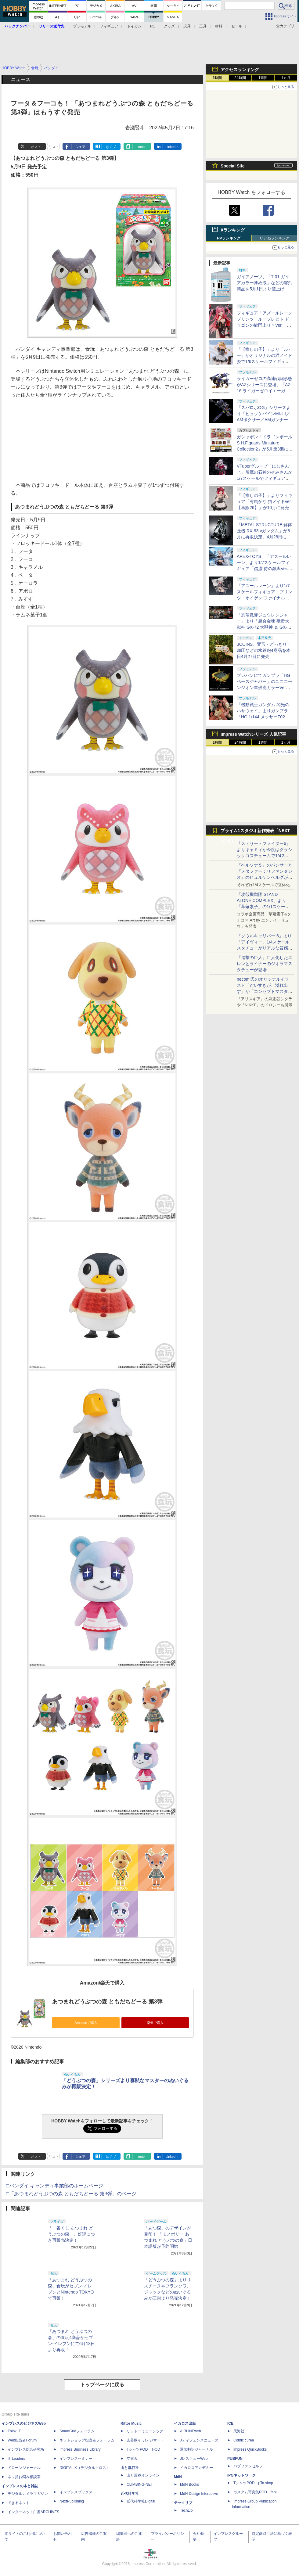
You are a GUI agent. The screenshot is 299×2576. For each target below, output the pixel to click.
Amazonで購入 (85, 2023)
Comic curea (243, 2440)
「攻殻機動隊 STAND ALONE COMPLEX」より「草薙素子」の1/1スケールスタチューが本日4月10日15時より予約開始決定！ (264, 906)
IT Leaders (16, 2458)
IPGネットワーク (241, 2475)
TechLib (186, 2510)
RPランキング (228, 238)
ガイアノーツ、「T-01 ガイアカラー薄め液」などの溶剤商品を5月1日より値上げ (264, 282)
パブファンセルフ (248, 2466)
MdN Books (189, 2484)
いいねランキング (274, 238)
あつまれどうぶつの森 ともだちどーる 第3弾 (107, 2002)
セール (236, 26)
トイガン (134, 26)
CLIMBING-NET (140, 2484)
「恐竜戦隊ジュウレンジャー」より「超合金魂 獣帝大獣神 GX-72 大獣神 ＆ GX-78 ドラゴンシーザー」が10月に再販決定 (265, 627)
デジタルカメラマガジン (28, 2494)
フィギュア (109, 26)
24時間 (240, 78)
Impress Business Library (80, 2449)
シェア (80, 147)
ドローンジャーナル (24, 2468)
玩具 (187, 26)
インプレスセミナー (75, 2458)
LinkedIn (172, 147)
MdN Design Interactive (199, 2494)
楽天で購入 (155, 2023)
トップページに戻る (102, 2384)
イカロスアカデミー (196, 2468)
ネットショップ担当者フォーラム (86, 2440)
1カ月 (286, 78)
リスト (54, 147)
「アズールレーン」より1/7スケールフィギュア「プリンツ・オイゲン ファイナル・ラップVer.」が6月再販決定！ (264, 598)
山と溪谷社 (130, 2468)
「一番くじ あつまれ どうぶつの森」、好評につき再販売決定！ (71, 2234)
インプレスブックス (75, 2492)
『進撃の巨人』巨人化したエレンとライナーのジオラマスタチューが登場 (264, 963)
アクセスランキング (240, 69)
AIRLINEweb (190, 2431)
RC (152, 26)
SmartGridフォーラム (77, 2431)
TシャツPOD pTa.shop (253, 2483)
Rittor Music (131, 2423)
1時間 (217, 78)
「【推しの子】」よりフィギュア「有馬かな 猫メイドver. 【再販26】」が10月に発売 (264, 501)
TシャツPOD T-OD (143, 2449)
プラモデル (82, 26)
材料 (218, 26)
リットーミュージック (145, 2431)
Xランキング (233, 230)
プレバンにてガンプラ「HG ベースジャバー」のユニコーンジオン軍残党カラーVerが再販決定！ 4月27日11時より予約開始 (265, 687)
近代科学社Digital (141, 2501)
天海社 (238, 2431)
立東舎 (132, 2458)
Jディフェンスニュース (199, 2440)
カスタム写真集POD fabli (255, 2492)
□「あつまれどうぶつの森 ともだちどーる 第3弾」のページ (71, 2193)
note (141, 147)
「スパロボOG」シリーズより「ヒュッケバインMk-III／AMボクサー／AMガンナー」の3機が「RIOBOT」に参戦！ (264, 419)
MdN (178, 2477)
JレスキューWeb (193, 2458)
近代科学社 (130, 2494)
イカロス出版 (185, 2423)
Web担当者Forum (22, 2440)
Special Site (233, 165)
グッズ (169, 26)
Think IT (14, 2431)
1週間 (263, 78)
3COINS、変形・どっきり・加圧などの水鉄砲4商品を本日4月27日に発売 (264, 650)
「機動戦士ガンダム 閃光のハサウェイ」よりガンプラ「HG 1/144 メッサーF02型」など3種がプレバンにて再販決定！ (263, 716)
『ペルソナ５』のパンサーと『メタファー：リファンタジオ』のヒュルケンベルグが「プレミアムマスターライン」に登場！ (264, 877)
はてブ (111, 147)
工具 (203, 26)
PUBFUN (235, 2458)
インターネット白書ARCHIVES (33, 2512)
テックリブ (183, 2503)
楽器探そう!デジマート (145, 2440)
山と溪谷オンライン (143, 2475)
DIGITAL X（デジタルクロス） (84, 2468)
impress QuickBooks (250, 2449)
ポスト (36, 147)
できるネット (19, 2503)
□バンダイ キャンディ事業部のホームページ (54, 2185)
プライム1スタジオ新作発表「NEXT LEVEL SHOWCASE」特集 (255, 832)
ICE (230, 2423)
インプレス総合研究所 (26, 2449)
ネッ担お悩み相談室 (24, 2477)
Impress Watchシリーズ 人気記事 (253, 734)
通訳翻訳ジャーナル (196, 2449)
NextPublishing (71, 2501)
